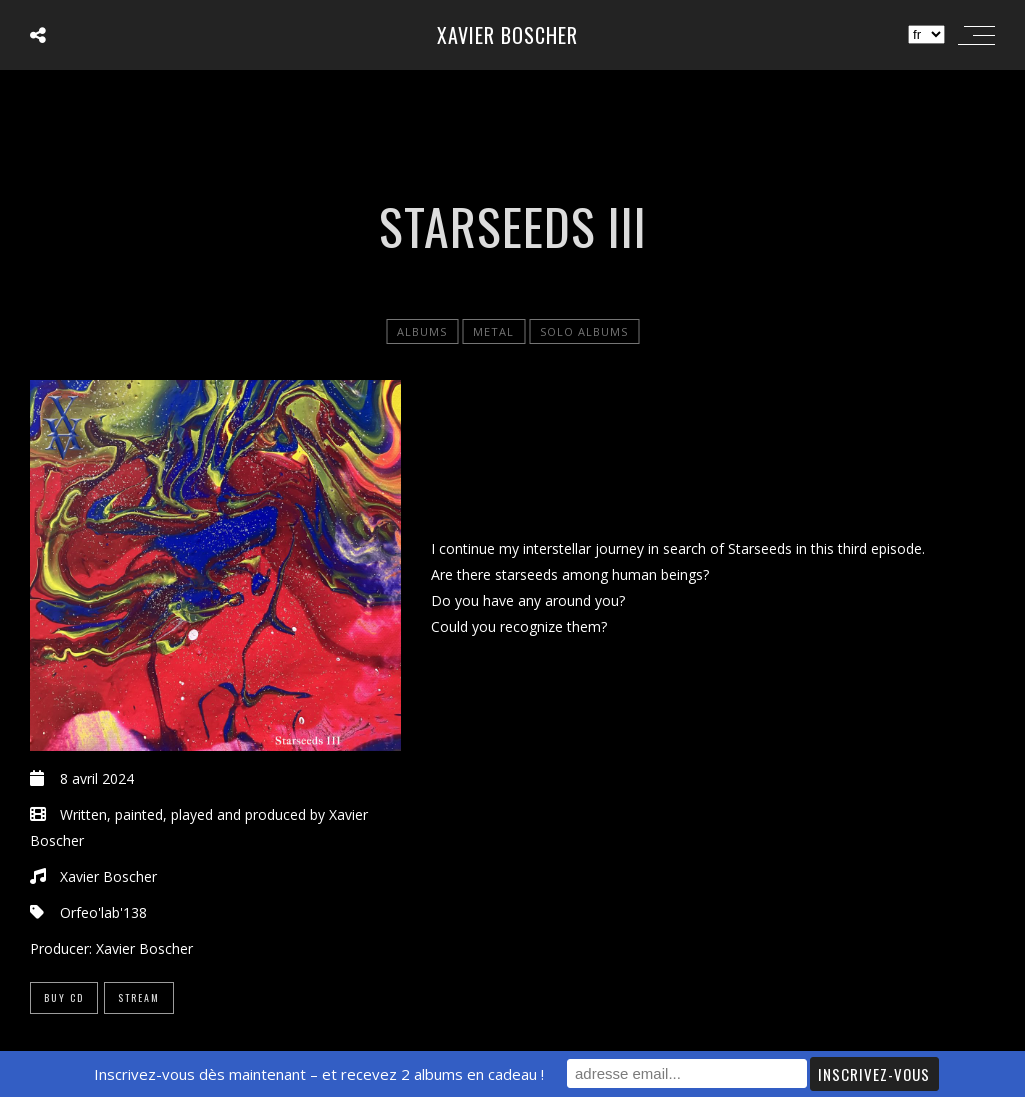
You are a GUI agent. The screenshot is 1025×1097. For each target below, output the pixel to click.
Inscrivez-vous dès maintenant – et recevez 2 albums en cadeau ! (319, 1074)
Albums (422, 331)
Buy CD (64, 997)
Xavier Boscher (507, 35)
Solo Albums (584, 331)
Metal (493, 331)
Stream (139, 997)
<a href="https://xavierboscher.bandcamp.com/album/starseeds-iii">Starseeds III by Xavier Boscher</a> (713, 454)
